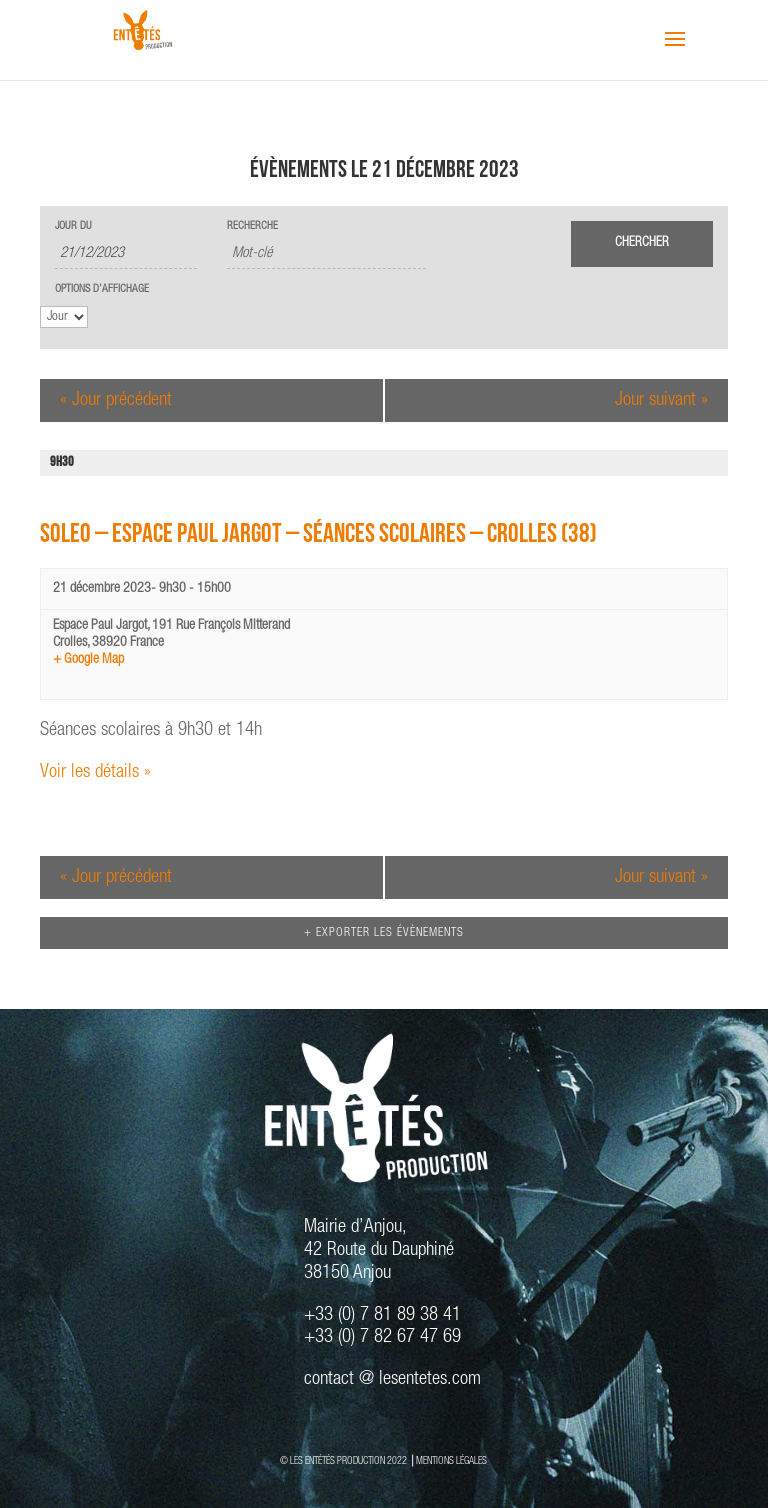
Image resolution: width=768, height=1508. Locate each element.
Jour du (73, 226)
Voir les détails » (95, 772)
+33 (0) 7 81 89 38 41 (382, 1315)
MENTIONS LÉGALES (451, 1462)
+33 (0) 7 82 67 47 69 (382, 1337)
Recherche (252, 226)
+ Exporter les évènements (384, 933)
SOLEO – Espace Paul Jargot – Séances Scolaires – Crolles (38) (318, 536)
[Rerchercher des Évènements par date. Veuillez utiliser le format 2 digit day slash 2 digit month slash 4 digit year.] (126, 254)
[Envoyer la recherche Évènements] (642, 244)
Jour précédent (116, 400)
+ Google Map (88, 660)
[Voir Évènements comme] (64, 317)
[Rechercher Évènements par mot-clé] (326, 254)
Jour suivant (661, 400)
